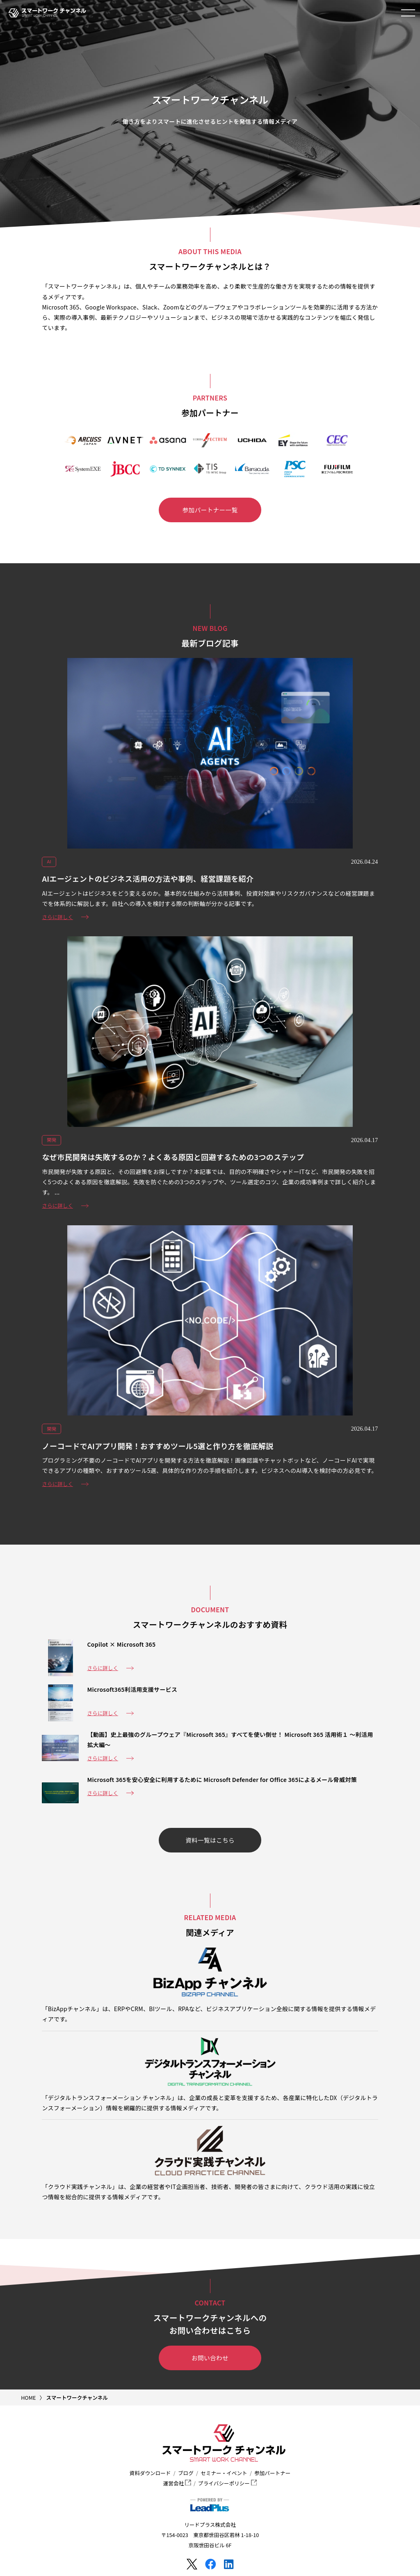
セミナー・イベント (224, 2473)
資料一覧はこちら (210, 1840)
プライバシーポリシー (227, 2483)
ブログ (186, 2473)
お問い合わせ (210, 2357)
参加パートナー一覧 (210, 509)
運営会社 (177, 2483)
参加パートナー (272, 2473)
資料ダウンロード (150, 2473)
